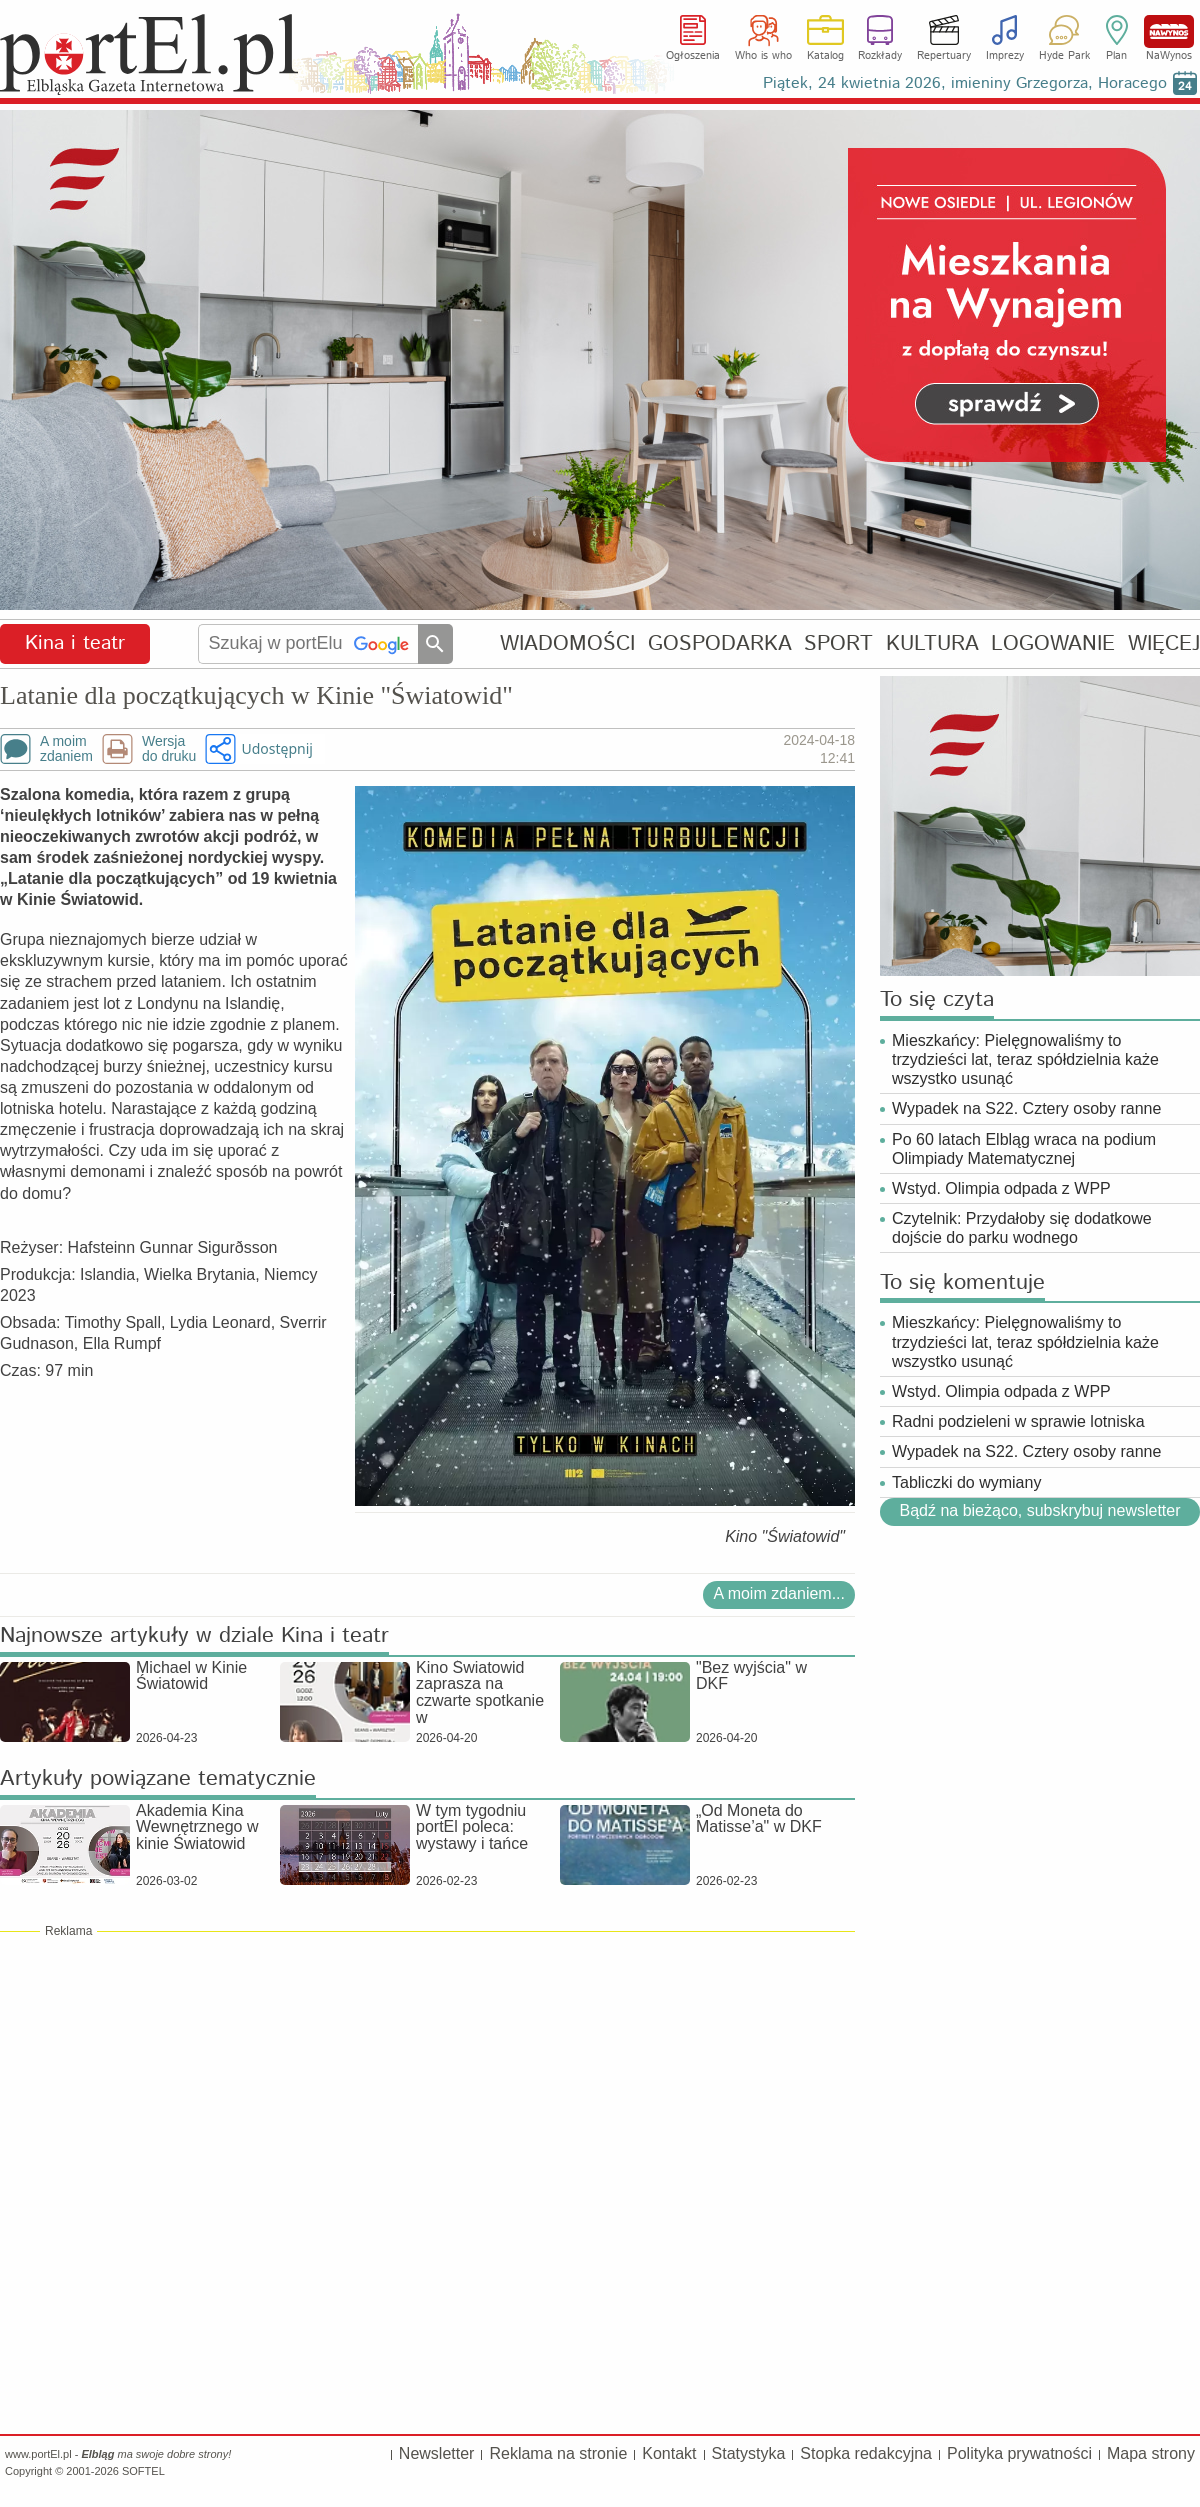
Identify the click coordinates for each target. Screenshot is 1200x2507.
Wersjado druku (169, 749)
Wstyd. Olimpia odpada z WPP (1001, 1188)
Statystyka (749, 2453)
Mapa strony (1151, 2453)
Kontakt (669, 2453)
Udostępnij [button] (276, 748)
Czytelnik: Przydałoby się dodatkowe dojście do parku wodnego (1022, 1228)
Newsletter (437, 2453)
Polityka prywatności (1019, 2453)
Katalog (825, 56)
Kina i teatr (75, 643)
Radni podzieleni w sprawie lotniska (1018, 1421)
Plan (1116, 56)
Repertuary (944, 56)
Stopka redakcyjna (866, 2453)
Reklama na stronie (558, 2453)
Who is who (763, 56)
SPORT (838, 643)
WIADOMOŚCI (567, 643)
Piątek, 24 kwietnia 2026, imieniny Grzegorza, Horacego (965, 83)
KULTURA (932, 643)
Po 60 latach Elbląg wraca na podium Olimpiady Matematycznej (1024, 1149)
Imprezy (1005, 56)
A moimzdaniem (66, 749)
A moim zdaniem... (779, 1593)
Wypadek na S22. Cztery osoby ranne (1026, 1108)
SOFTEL (143, 2471)
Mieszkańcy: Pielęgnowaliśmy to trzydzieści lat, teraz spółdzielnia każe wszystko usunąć (1025, 1059)
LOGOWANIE (1053, 643)
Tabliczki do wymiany (966, 1482)
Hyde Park (1064, 56)
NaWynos (1169, 31)
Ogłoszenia (693, 56)
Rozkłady (880, 56)
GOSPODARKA (720, 643)
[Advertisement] (427, 2084)
